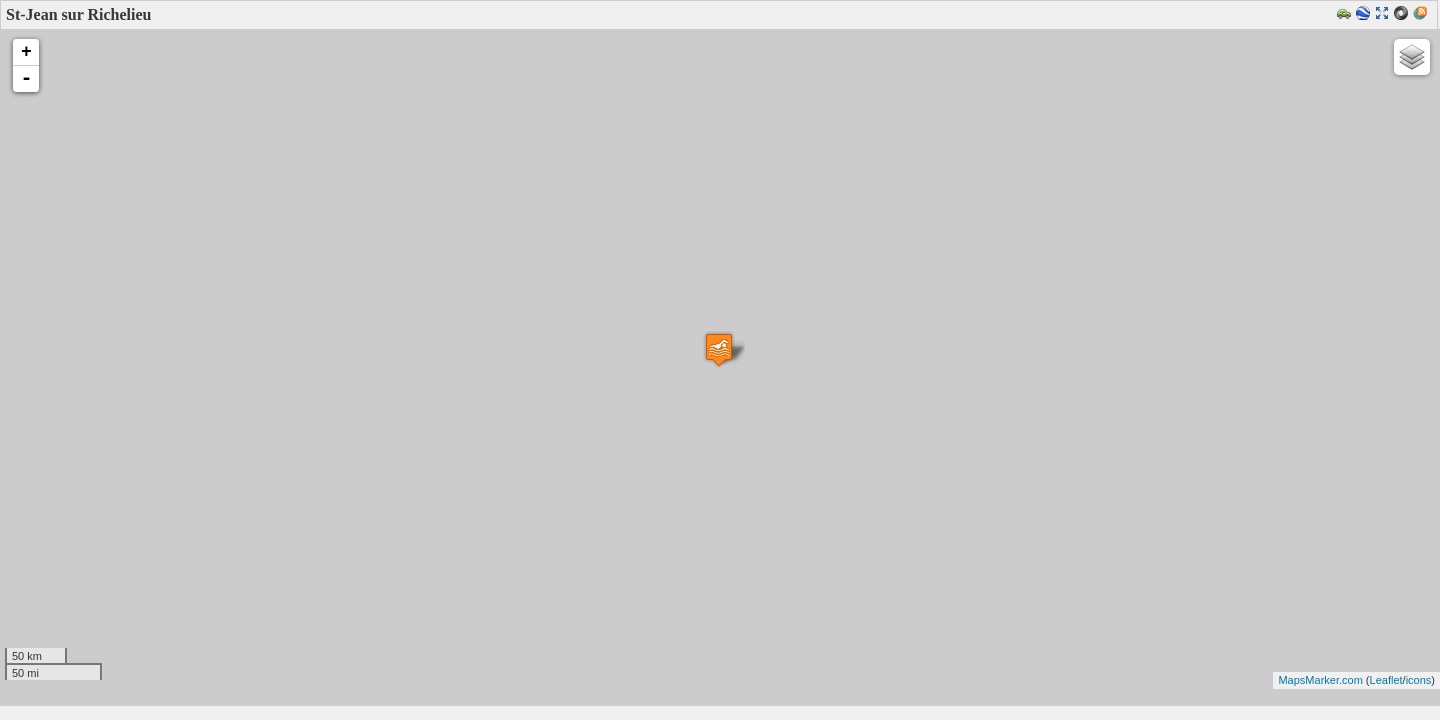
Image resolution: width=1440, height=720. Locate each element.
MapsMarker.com (1320, 680)
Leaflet (1386, 680)
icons (1419, 680)
